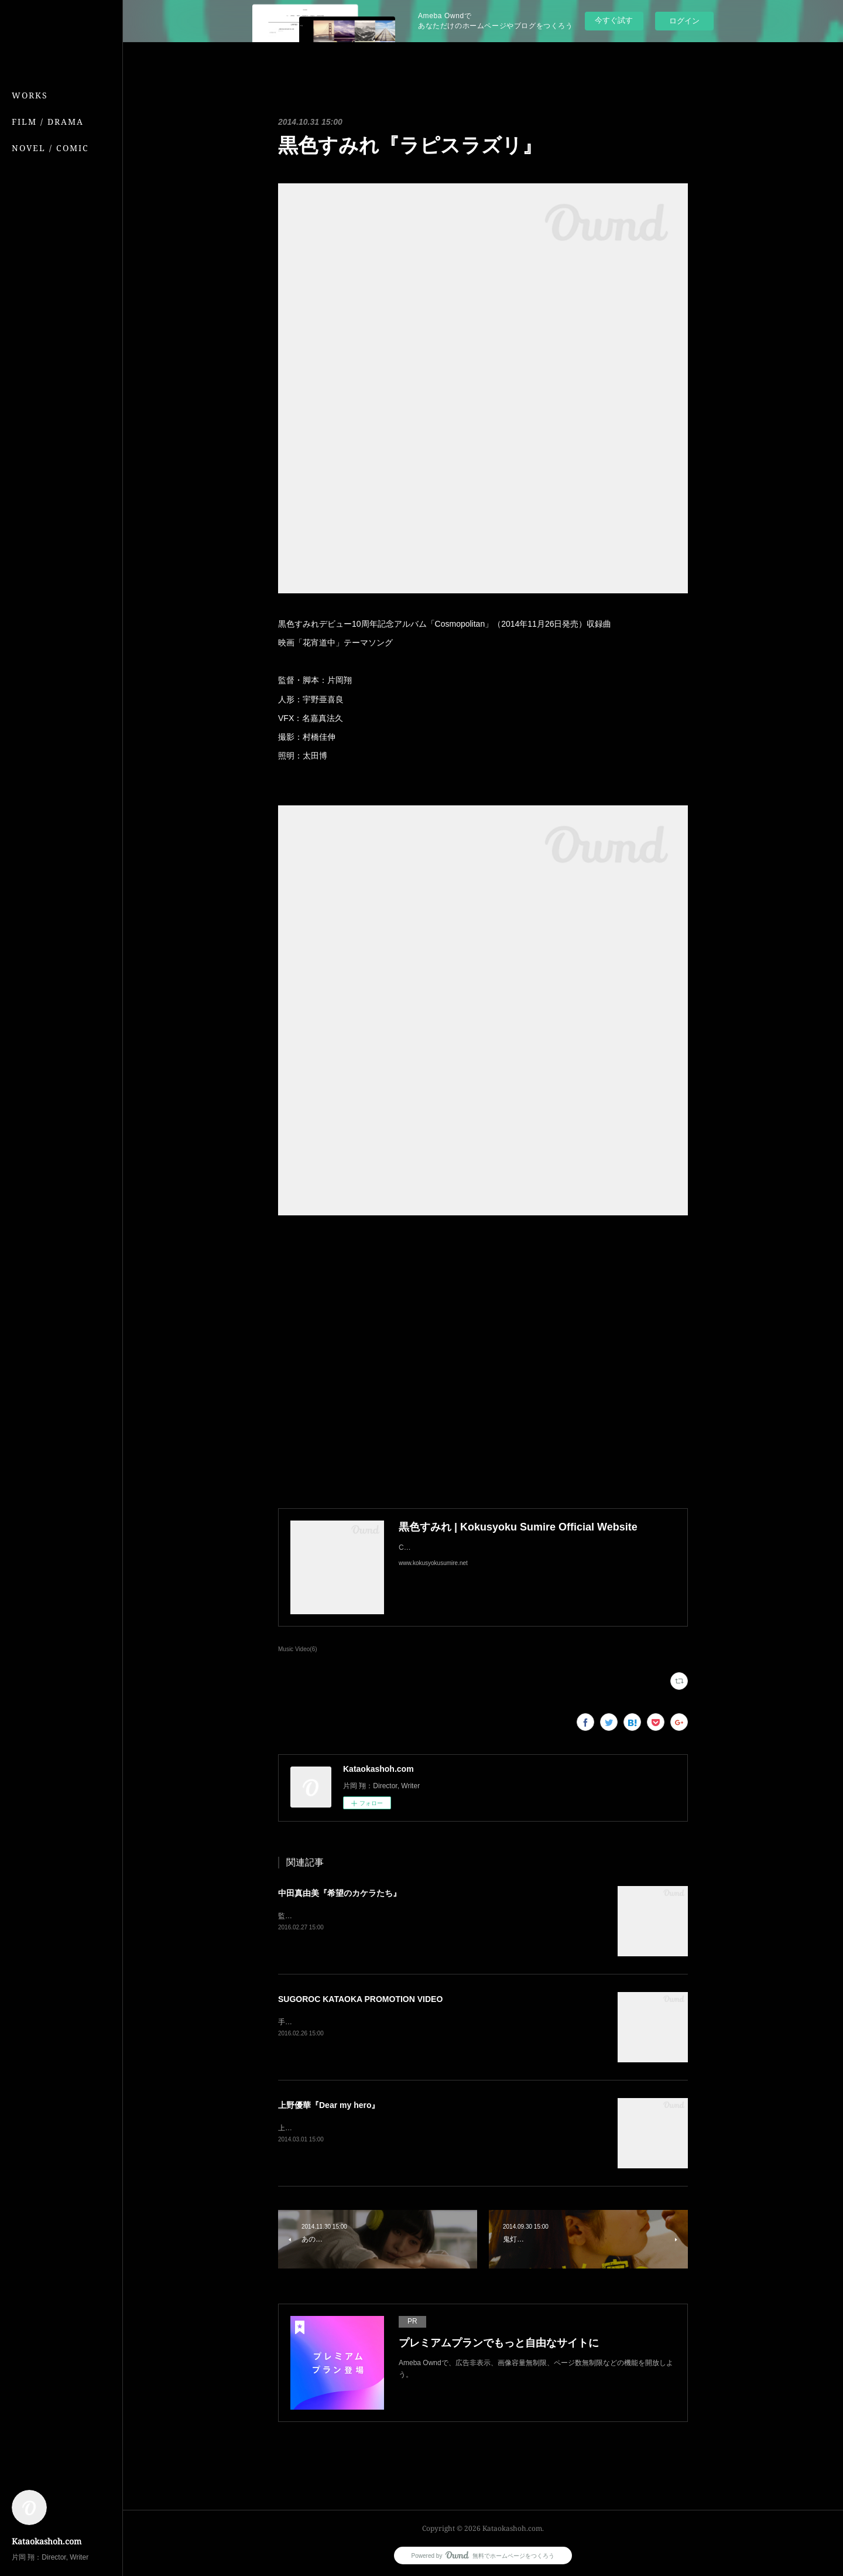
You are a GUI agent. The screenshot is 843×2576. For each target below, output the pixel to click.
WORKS (30, 95)
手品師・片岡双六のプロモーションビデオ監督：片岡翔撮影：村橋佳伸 (390, 2022)
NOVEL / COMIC (50, 147)
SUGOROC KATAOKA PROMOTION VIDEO (360, 1999)
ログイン (684, 20)
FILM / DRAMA (48, 121)
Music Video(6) (297, 1649)
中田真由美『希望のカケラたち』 (339, 1893)
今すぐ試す (614, 20)
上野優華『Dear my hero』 (328, 2105)
